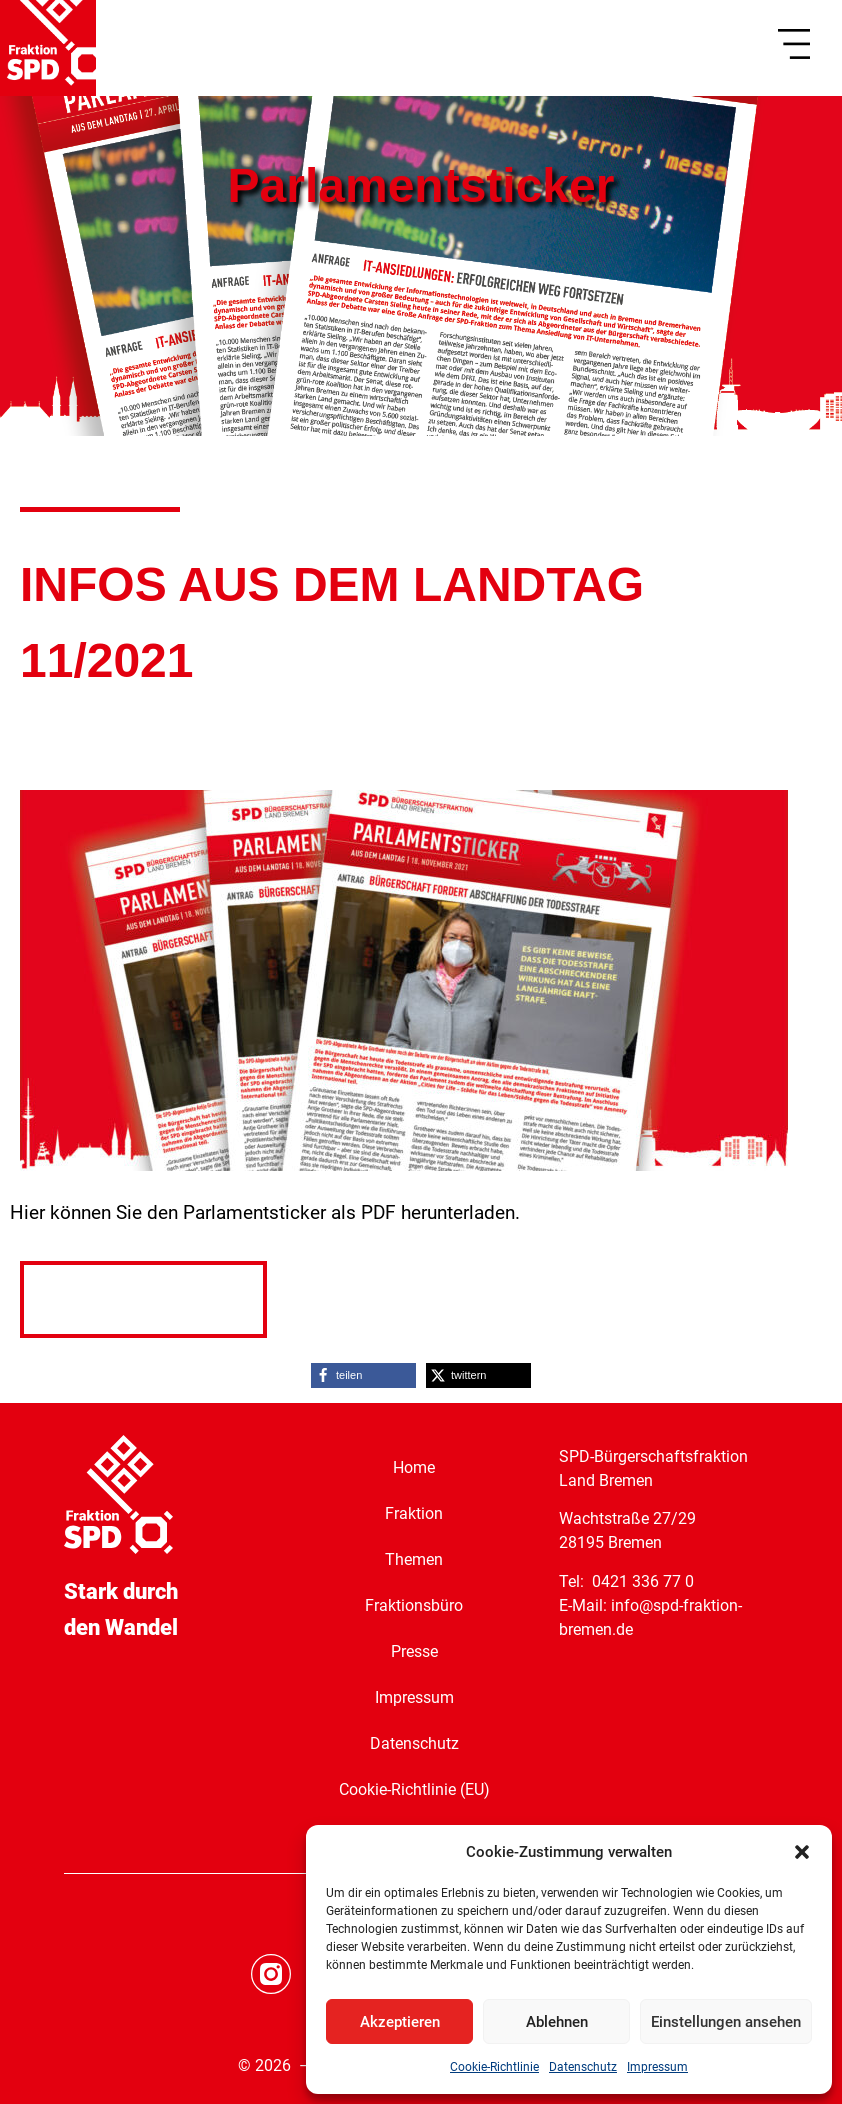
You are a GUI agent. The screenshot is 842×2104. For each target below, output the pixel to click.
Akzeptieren (400, 2022)
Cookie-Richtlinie (494, 2067)
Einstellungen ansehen (726, 2022)
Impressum (657, 2067)
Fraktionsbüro (414, 1605)
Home (414, 1467)
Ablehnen (557, 2022)
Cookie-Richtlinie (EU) (414, 1789)
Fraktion (414, 1513)
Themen (414, 1559)
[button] (802, 1852)
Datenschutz (583, 2067)
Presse (414, 1651)
